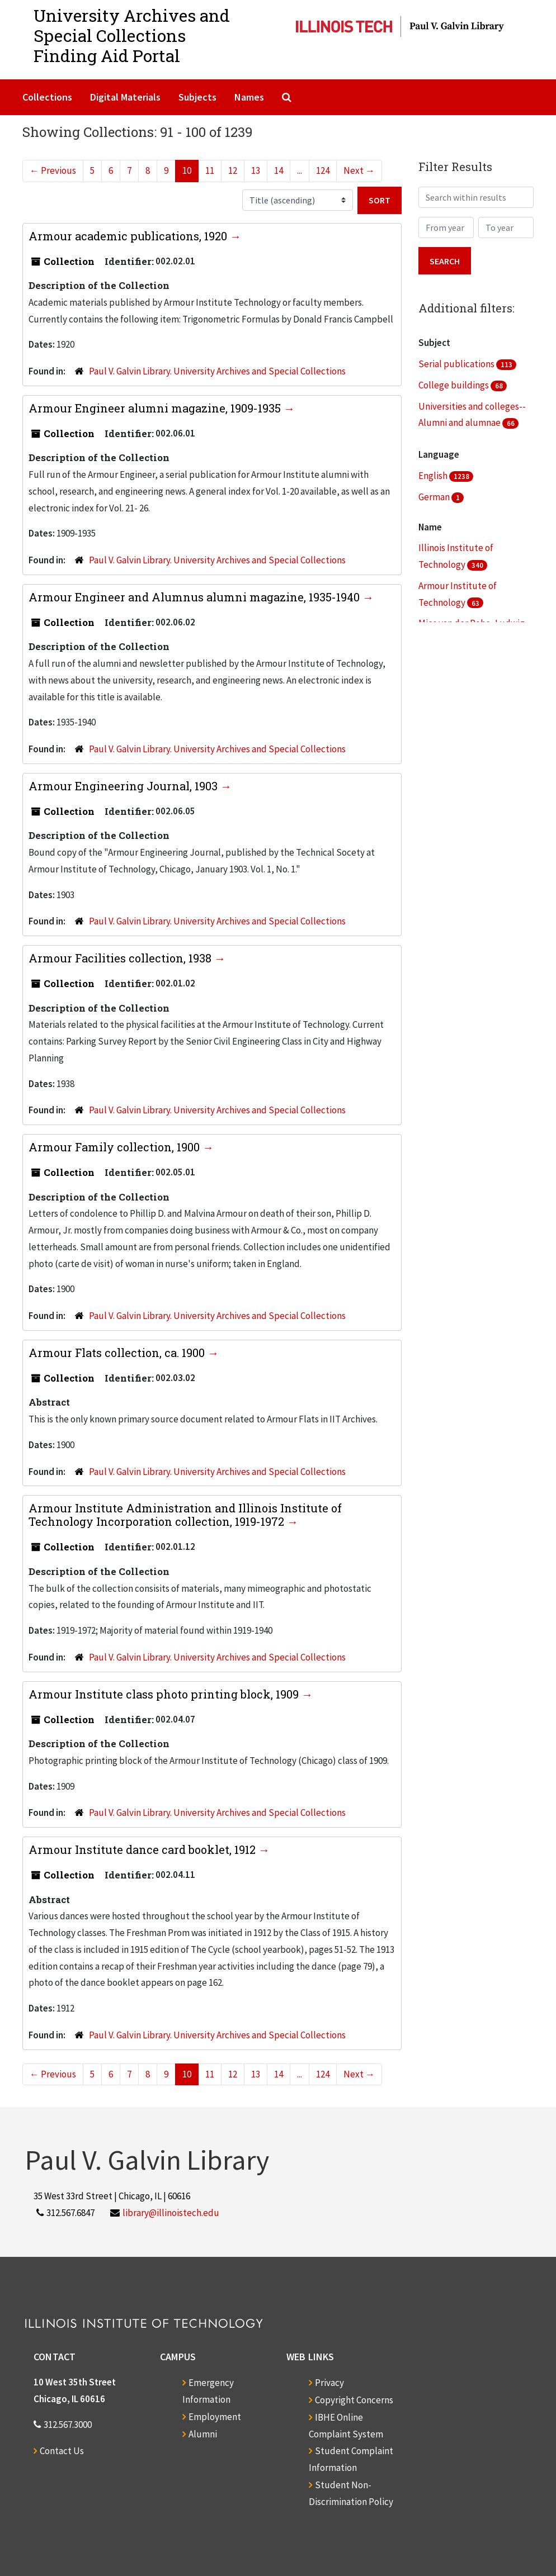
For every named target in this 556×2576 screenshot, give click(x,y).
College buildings (454, 385)
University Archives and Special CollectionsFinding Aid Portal (132, 35)
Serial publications (457, 364)
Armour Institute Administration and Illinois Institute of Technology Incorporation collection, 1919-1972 (185, 1515)
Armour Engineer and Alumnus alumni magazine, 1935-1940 (195, 597)
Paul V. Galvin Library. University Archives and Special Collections (217, 371)
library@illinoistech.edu (170, 2213)
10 (186, 170)
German (434, 497)
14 (278, 170)
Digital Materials (125, 97)
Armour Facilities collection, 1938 (121, 958)
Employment (215, 2417)
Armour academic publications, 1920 (129, 236)
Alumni (203, 2434)
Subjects (197, 97)
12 (232, 170)
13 (255, 170)
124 (322, 170)
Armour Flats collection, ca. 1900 (118, 1352)
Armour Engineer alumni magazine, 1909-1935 (156, 408)
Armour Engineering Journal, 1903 (124, 786)
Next (359, 170)
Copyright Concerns (354, 2400)
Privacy (329, 2382)
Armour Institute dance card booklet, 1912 (143, 1849)
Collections (47, 97)
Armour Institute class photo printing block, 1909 (165, 1694)
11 (209, 170)
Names (249, 97)
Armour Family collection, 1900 (115, 1147)
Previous (53, 170)
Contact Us (62, 2451)
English (433, 475)
